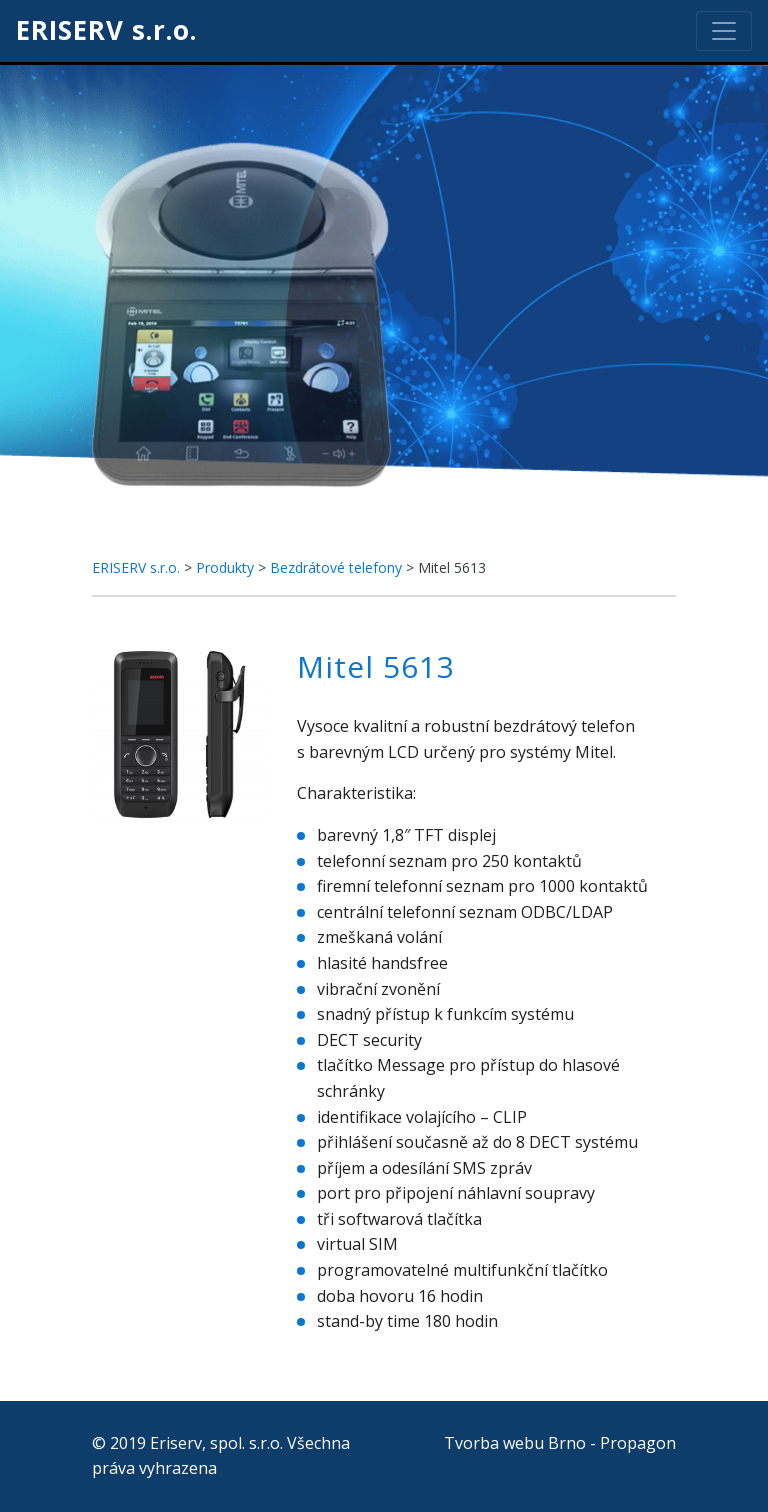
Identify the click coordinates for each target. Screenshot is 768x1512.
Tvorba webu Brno (515, 1443)
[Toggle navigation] (724, 31)
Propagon (638, 1443)
